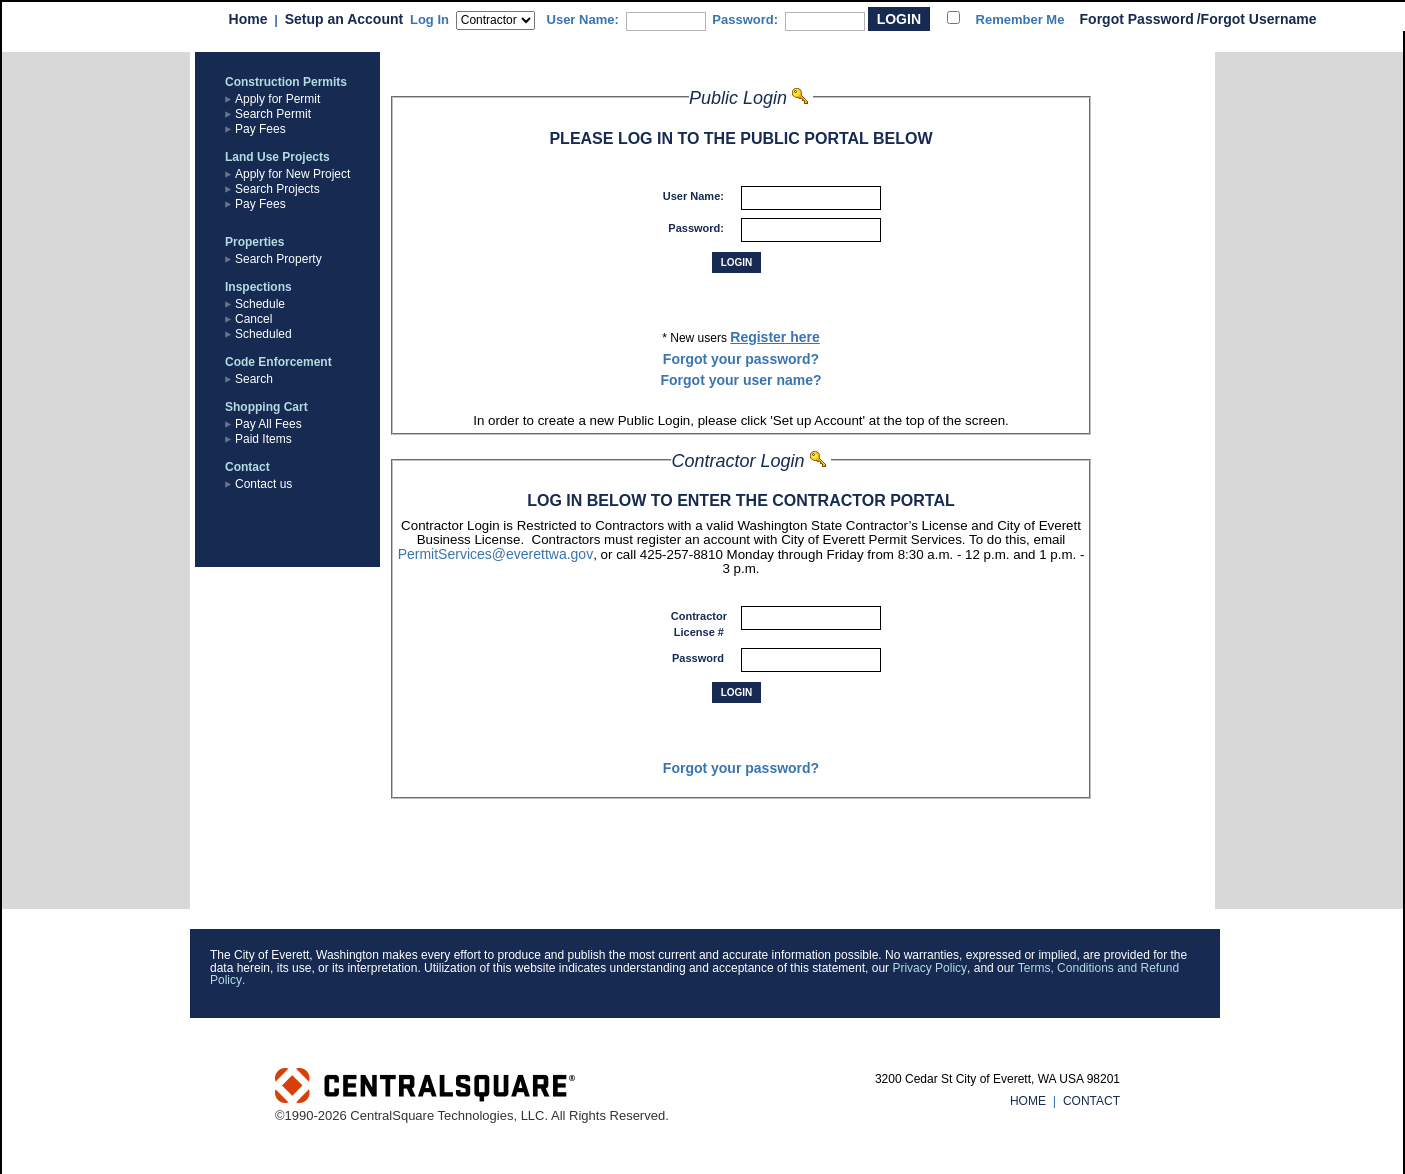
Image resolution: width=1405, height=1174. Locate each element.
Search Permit (273, 114)
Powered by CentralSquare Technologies (547, 1088)
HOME (1028, 1101)
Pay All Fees (268, 424)
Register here (774, 337)
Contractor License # (699, 624)
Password (699, 658)
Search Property (278, 259)
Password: (745, 19)
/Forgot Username (1257, 19)
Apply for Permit (277, 99)
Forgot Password (1137, 19)
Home (248, 19)
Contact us (263, 484)
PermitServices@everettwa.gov (496, 554)
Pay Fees (260, 129)
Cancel (253, 319)
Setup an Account (344, 19)
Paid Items (263, 439)
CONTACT (1091, 1101)
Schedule (260, 304)
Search (254, 379)
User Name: (583, 19)
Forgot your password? (741, 359)
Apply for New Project (292, 174)
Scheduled (263, 334)
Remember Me (1020, 19)
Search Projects (277, 189)
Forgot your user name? (740, 380)
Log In (429, 19)
